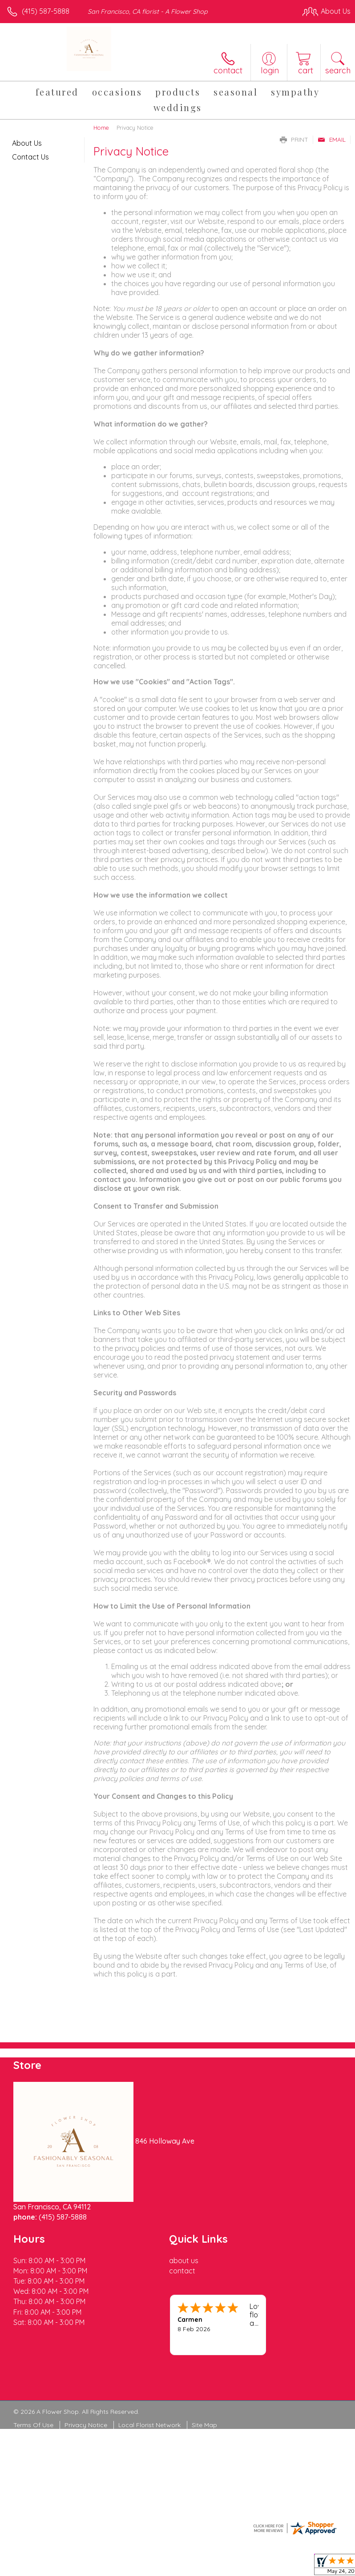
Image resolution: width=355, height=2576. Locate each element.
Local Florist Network (149, 2425)
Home (101, 127)
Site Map (204, 2425)
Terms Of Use (33, 2425)
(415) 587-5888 (45, 11)
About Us (27, 143)
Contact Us (30, 156)
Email (332, 140)
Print (294, 140)
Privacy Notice (86, 2425)
